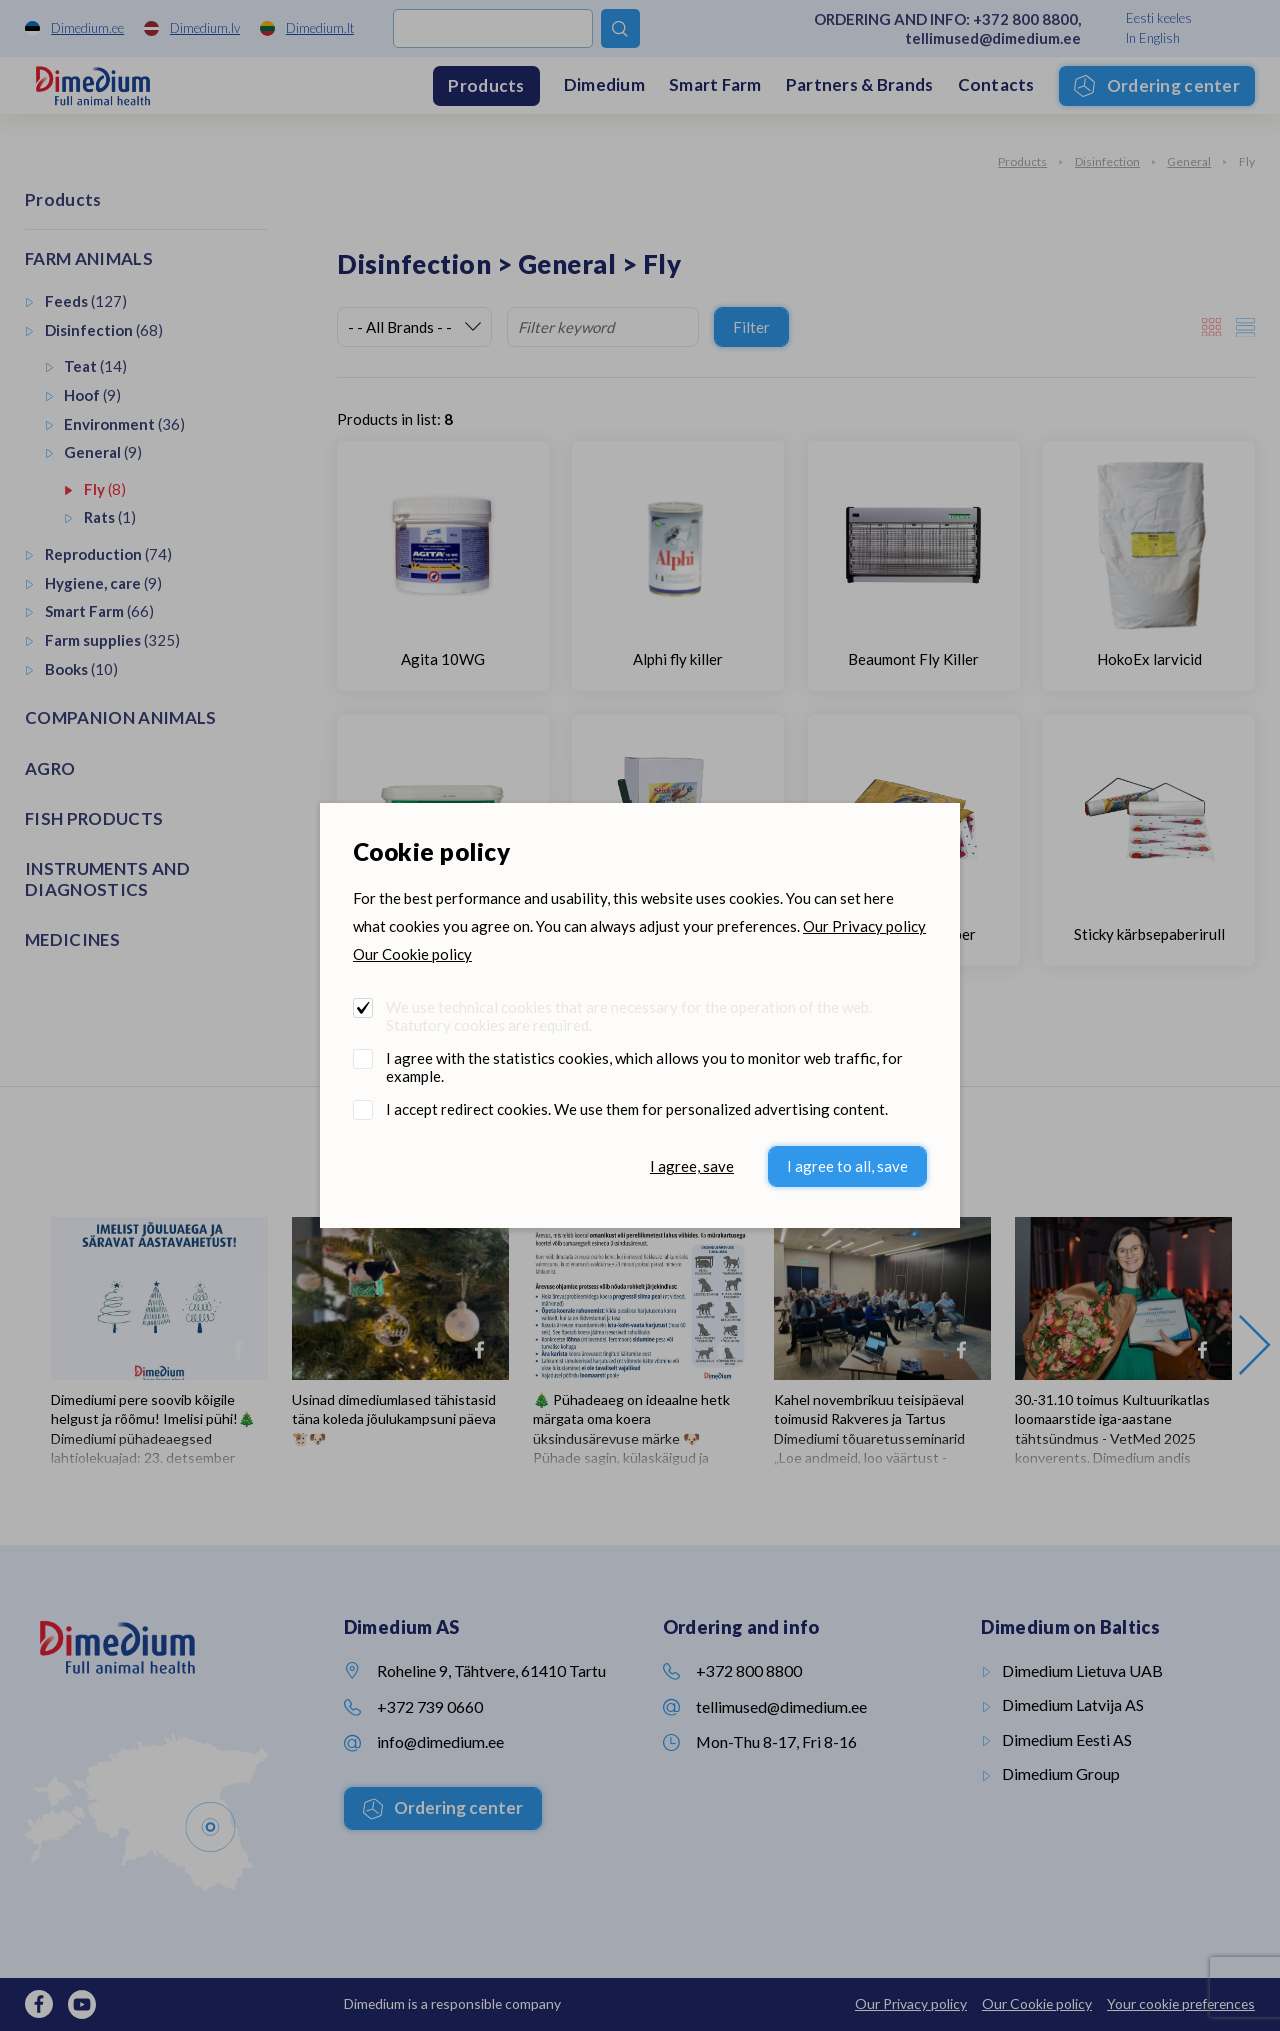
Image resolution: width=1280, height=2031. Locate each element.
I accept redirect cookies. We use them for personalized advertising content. (637, 1109)
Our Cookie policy (412, 954)
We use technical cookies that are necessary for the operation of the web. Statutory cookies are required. (629, 1016)
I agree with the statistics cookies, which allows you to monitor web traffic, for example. (644, 1067)
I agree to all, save (847, 1166)
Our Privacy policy (864, 926)
